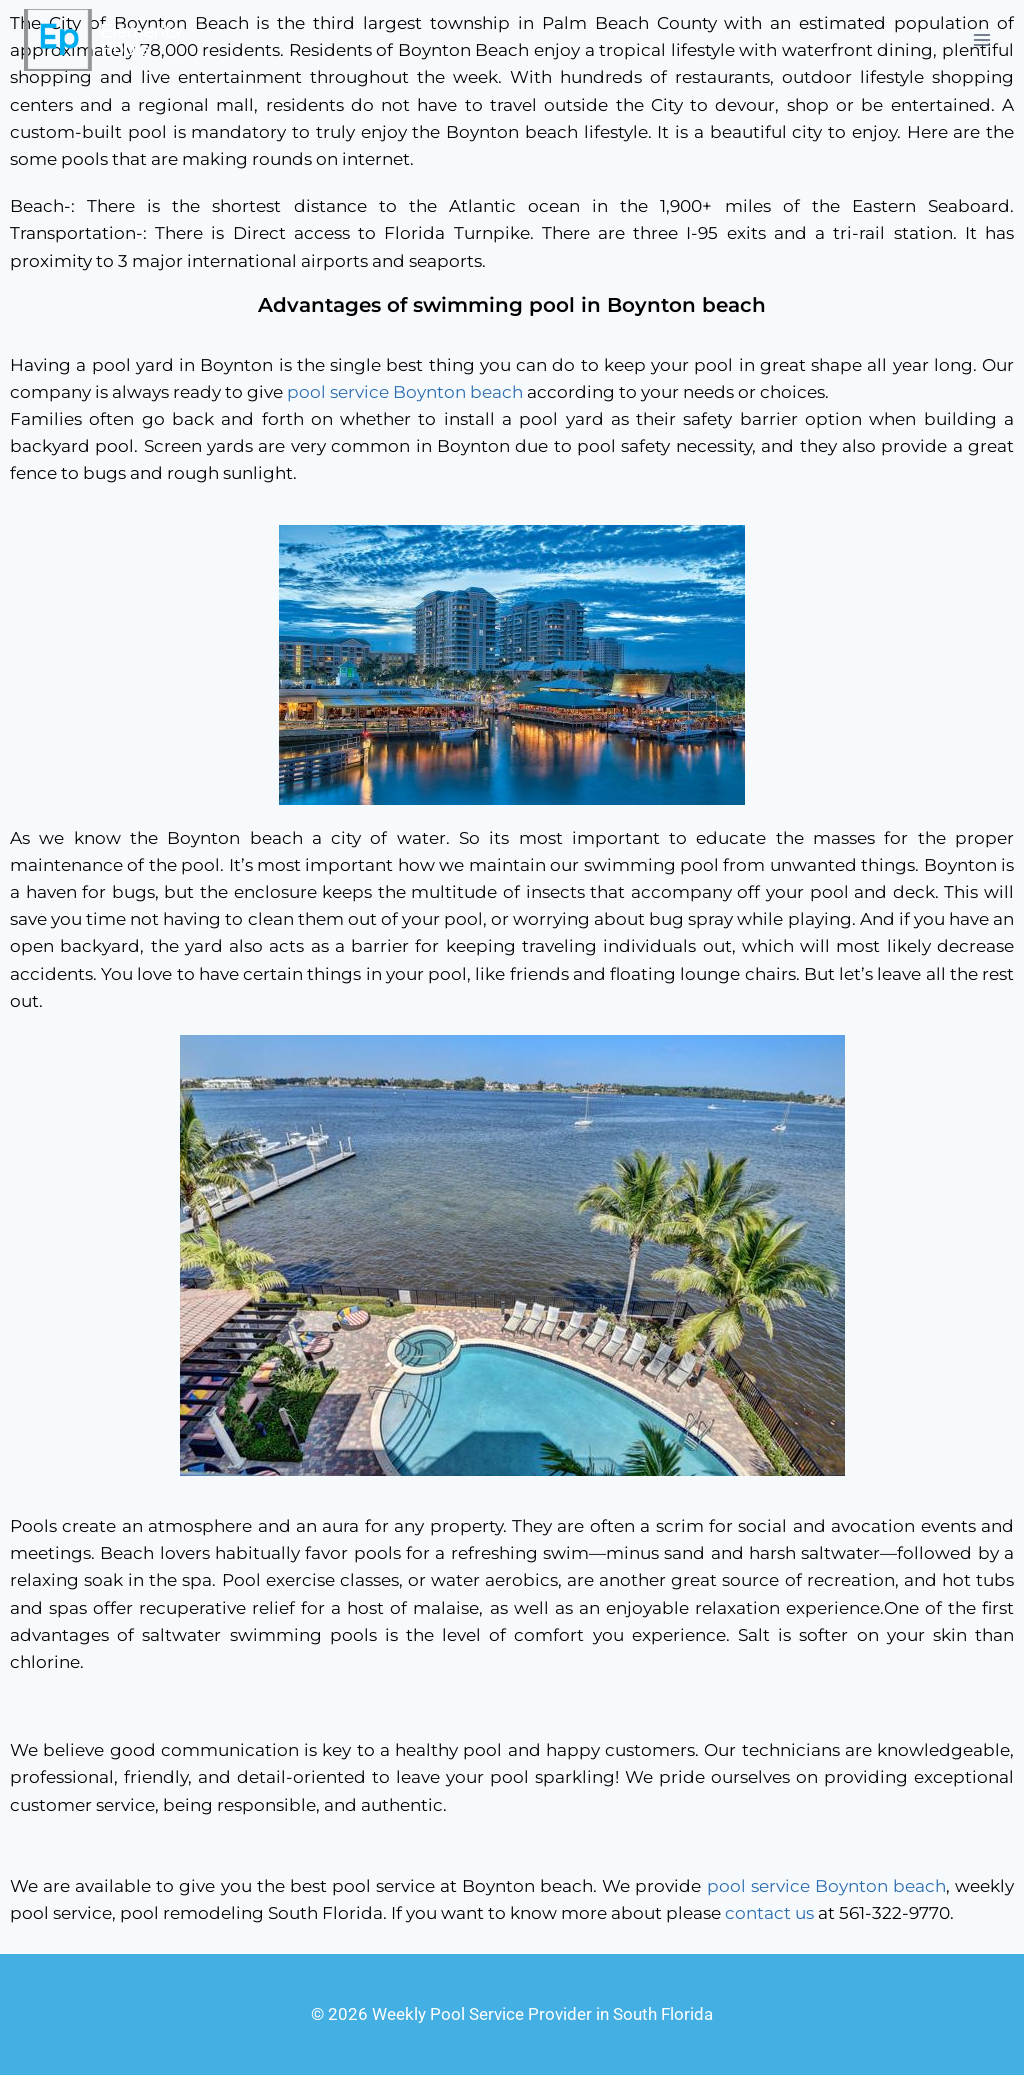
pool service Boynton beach (405, 392)
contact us (769, 1913)
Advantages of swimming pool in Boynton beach (512, 305)
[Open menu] (981, 39)
